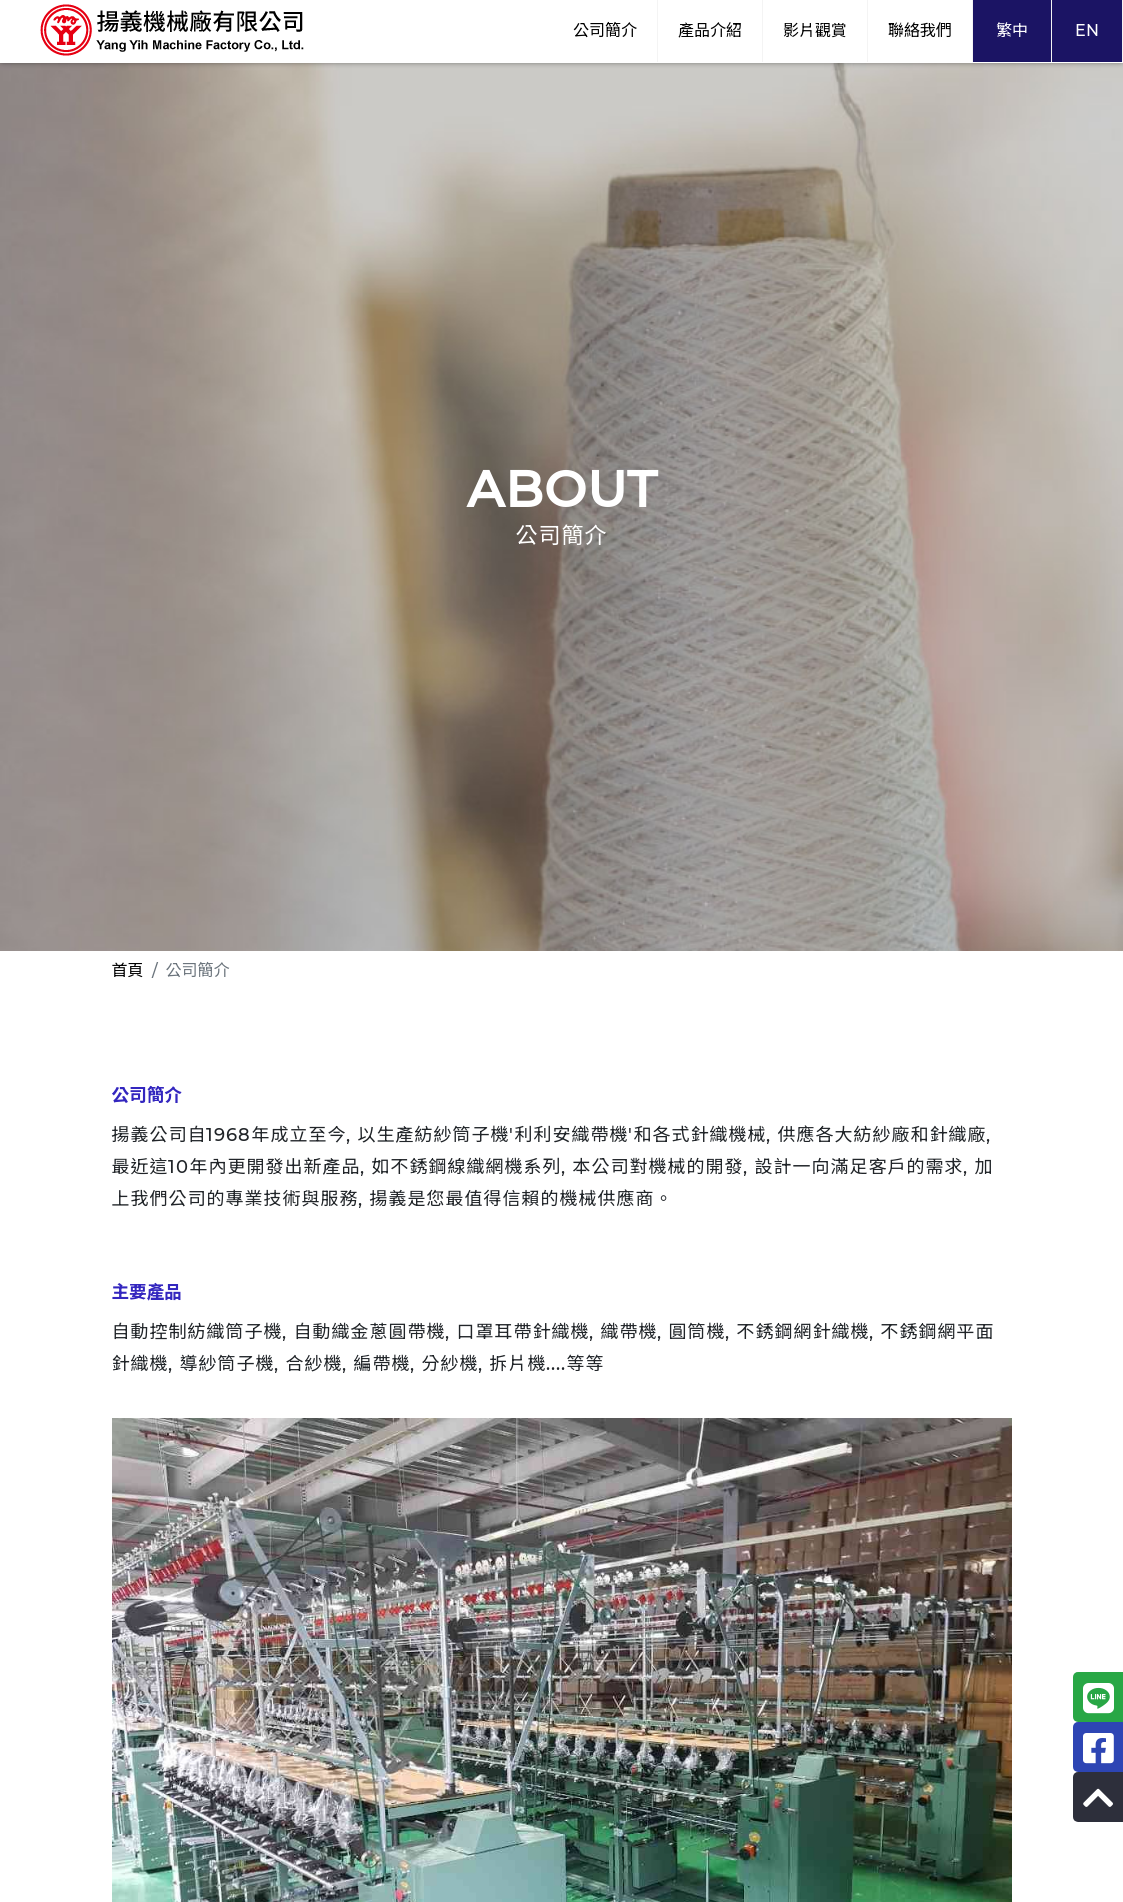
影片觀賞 (815, 30)
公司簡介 (605, 30)
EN (1087, 30)
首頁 (128, 970)
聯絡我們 (920, 30)
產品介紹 (710, 30)
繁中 (1012, 30)
